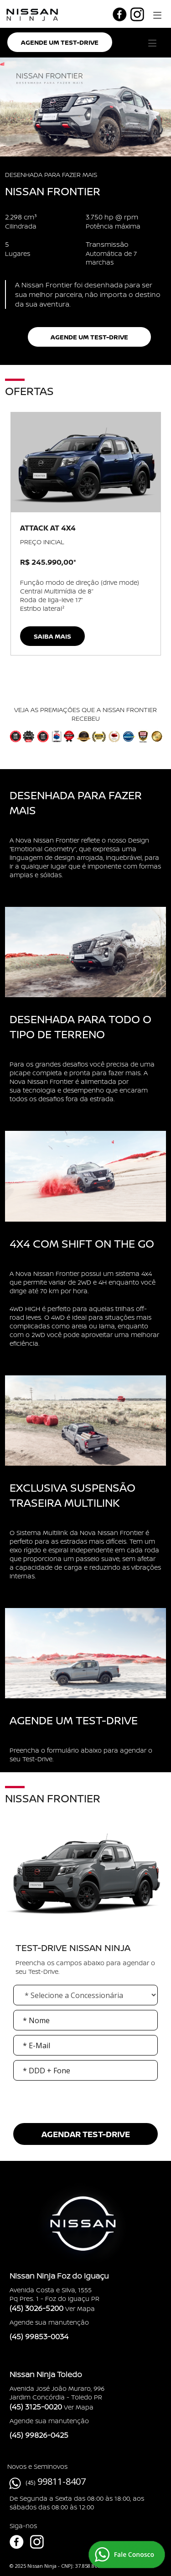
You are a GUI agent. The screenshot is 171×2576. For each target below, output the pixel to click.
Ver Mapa (80, 2308)
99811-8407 (61, 2481)
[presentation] (86, 2116)
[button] (156, 14)
